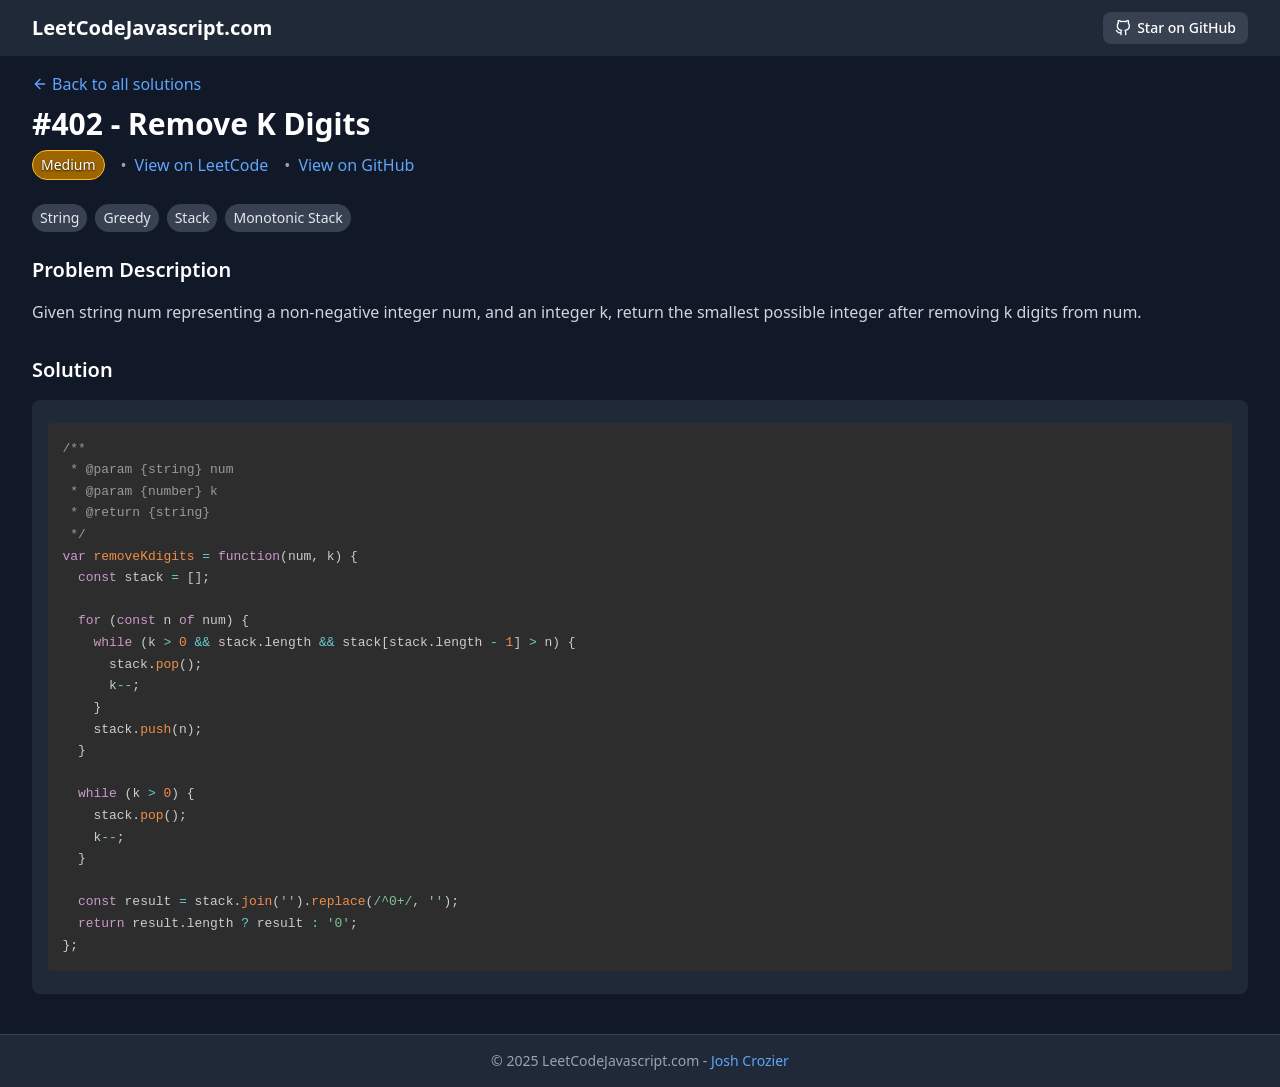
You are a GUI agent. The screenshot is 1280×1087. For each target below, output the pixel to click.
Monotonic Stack (287, 217)
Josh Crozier (750, 1060)
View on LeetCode (202, 165)
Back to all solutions (116, 84)
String (59, 217)
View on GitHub (356, 165)
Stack (192, 217)
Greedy (126, 217)
